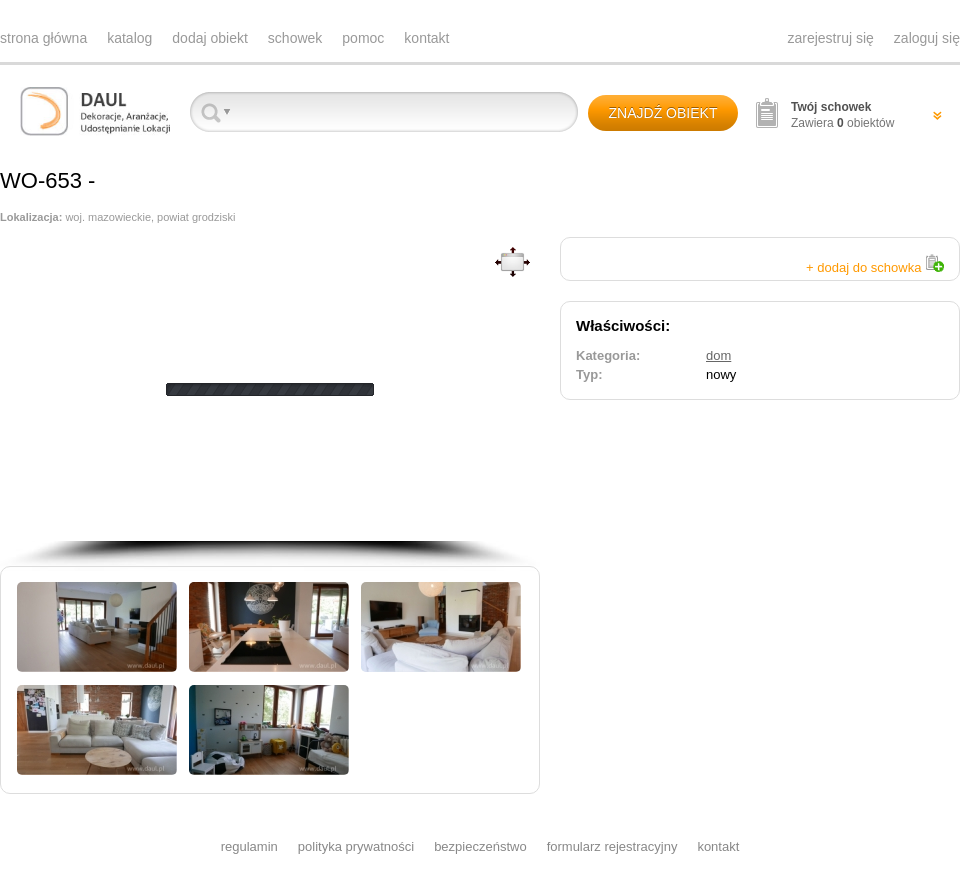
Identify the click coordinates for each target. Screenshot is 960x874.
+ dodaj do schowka (875, 267)
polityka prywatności (356, 846)
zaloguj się (927, 38)
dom (718, 355)
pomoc (363, 38)
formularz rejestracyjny (612, 846)
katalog (129, 38)
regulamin (249, 846)
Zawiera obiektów (842, 115)
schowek (295, 38)
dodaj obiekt (210, 38)
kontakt (426, 38)
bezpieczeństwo (480, 846)
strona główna (43, 38)
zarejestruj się (830, 38)
